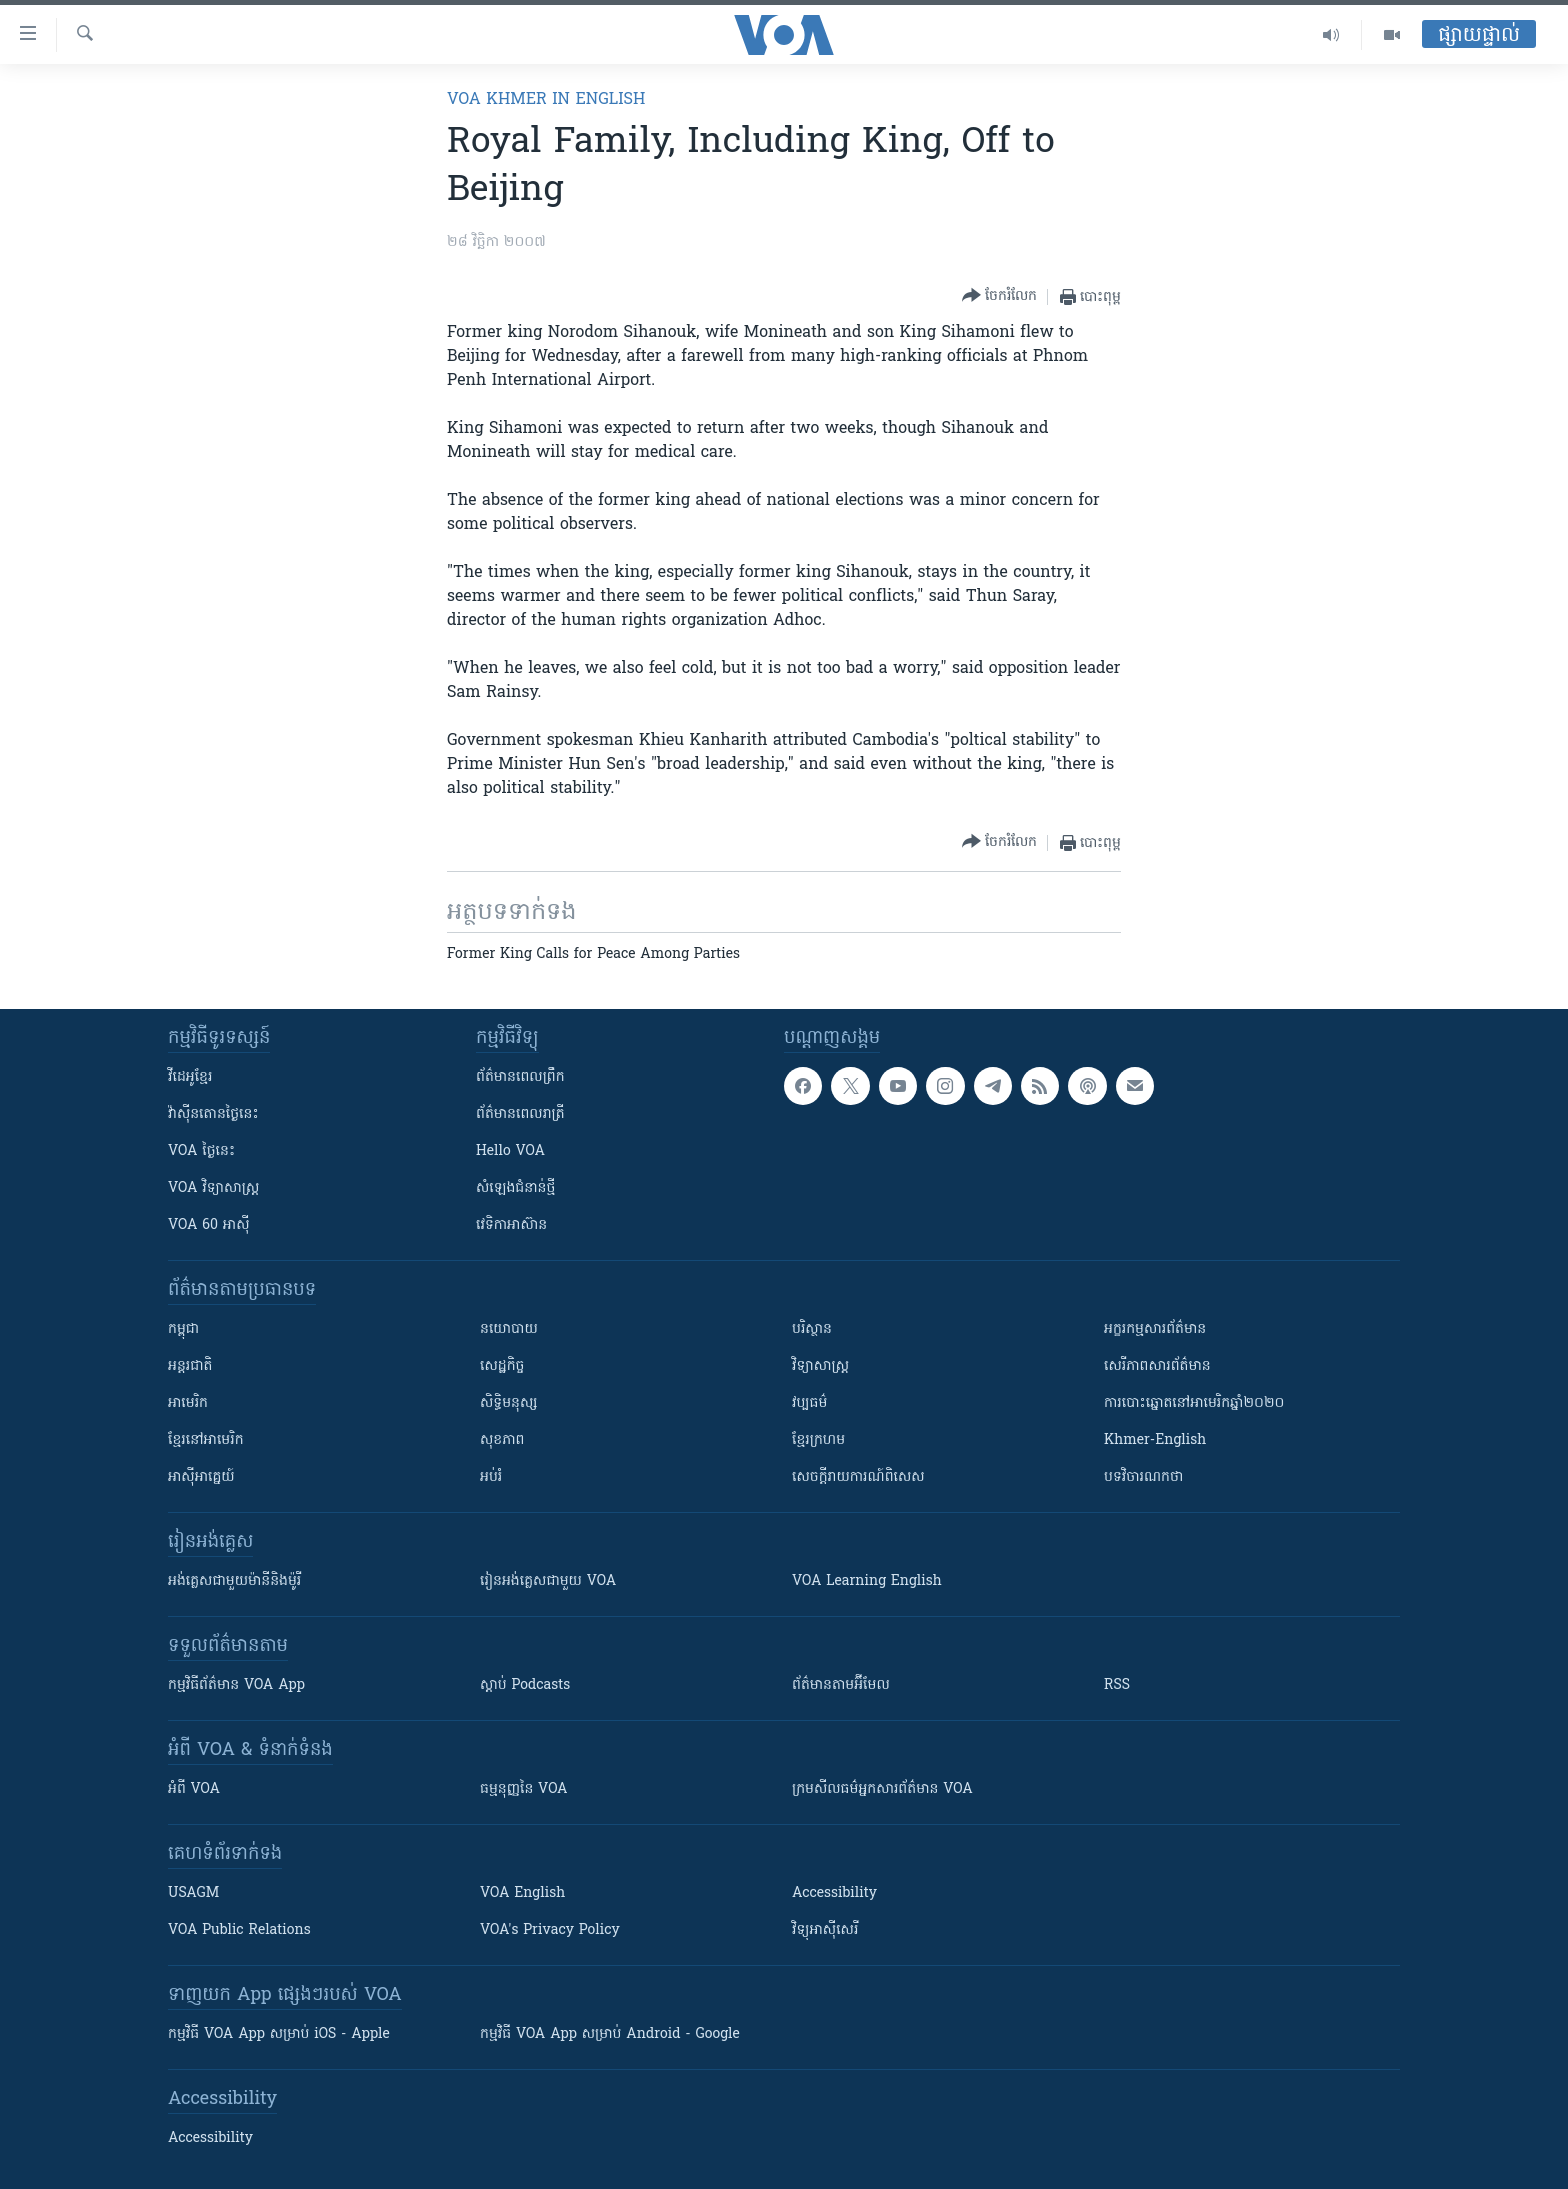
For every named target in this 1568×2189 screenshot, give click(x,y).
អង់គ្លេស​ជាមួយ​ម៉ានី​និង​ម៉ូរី (234, 1581)
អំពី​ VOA (194, 1789)
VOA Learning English (867, 1581)
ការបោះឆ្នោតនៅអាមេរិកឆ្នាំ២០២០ (1194, 1403)
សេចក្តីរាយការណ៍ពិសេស (858, 1477)
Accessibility (834, 1893)
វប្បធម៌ (809, 1403)
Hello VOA (510, 1151)
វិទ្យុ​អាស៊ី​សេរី (825, 1930)
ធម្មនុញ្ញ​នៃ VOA (524, 1789)
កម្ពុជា (183, 1329)
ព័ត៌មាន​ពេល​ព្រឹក (520, 1077)
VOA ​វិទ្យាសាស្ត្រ (213, 1188)
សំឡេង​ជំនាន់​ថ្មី (515, 1188)
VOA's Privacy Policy (550, 1930)
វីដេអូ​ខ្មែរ (190, 1077)
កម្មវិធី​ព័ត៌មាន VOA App (236, 1685)
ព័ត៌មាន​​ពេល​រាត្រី (520, 1114)
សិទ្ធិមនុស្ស (509, 1403)
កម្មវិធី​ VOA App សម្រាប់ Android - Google (610, 2034)
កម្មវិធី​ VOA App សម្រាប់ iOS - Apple (279, 2034)
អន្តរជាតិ (190, 1366)
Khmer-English (1155, 1440)
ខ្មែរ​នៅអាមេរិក (206, 1440)
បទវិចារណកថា (1143, 1477)
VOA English (522, 1893)
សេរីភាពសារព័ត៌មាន (1157, 1366)
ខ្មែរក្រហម (818, 1440)
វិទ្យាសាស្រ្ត (820, 1366)
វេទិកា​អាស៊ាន (511, 1225)
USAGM (193, 1893)
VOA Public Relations (239, 1930)
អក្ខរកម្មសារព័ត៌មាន (1155, 1329)
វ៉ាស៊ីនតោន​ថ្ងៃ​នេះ (213, 1114)
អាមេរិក (188, 1403)
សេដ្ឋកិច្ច (502, 1366)
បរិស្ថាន (812, 1329)
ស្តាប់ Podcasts (525, 1685)
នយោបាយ (509, 1329)
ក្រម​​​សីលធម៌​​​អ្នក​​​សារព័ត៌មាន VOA (882, 1789)
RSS (1117, 1685)
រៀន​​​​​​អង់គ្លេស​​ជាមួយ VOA (548, 1581)
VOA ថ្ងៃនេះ (201, 1151)
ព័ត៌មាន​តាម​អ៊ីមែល (841, 1685)
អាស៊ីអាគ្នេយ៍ (201, 1477)
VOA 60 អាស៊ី (209, 1225)
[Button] (999, 296)
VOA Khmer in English (546, 100)
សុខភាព (502, 1440)
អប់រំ (491, 1477)
